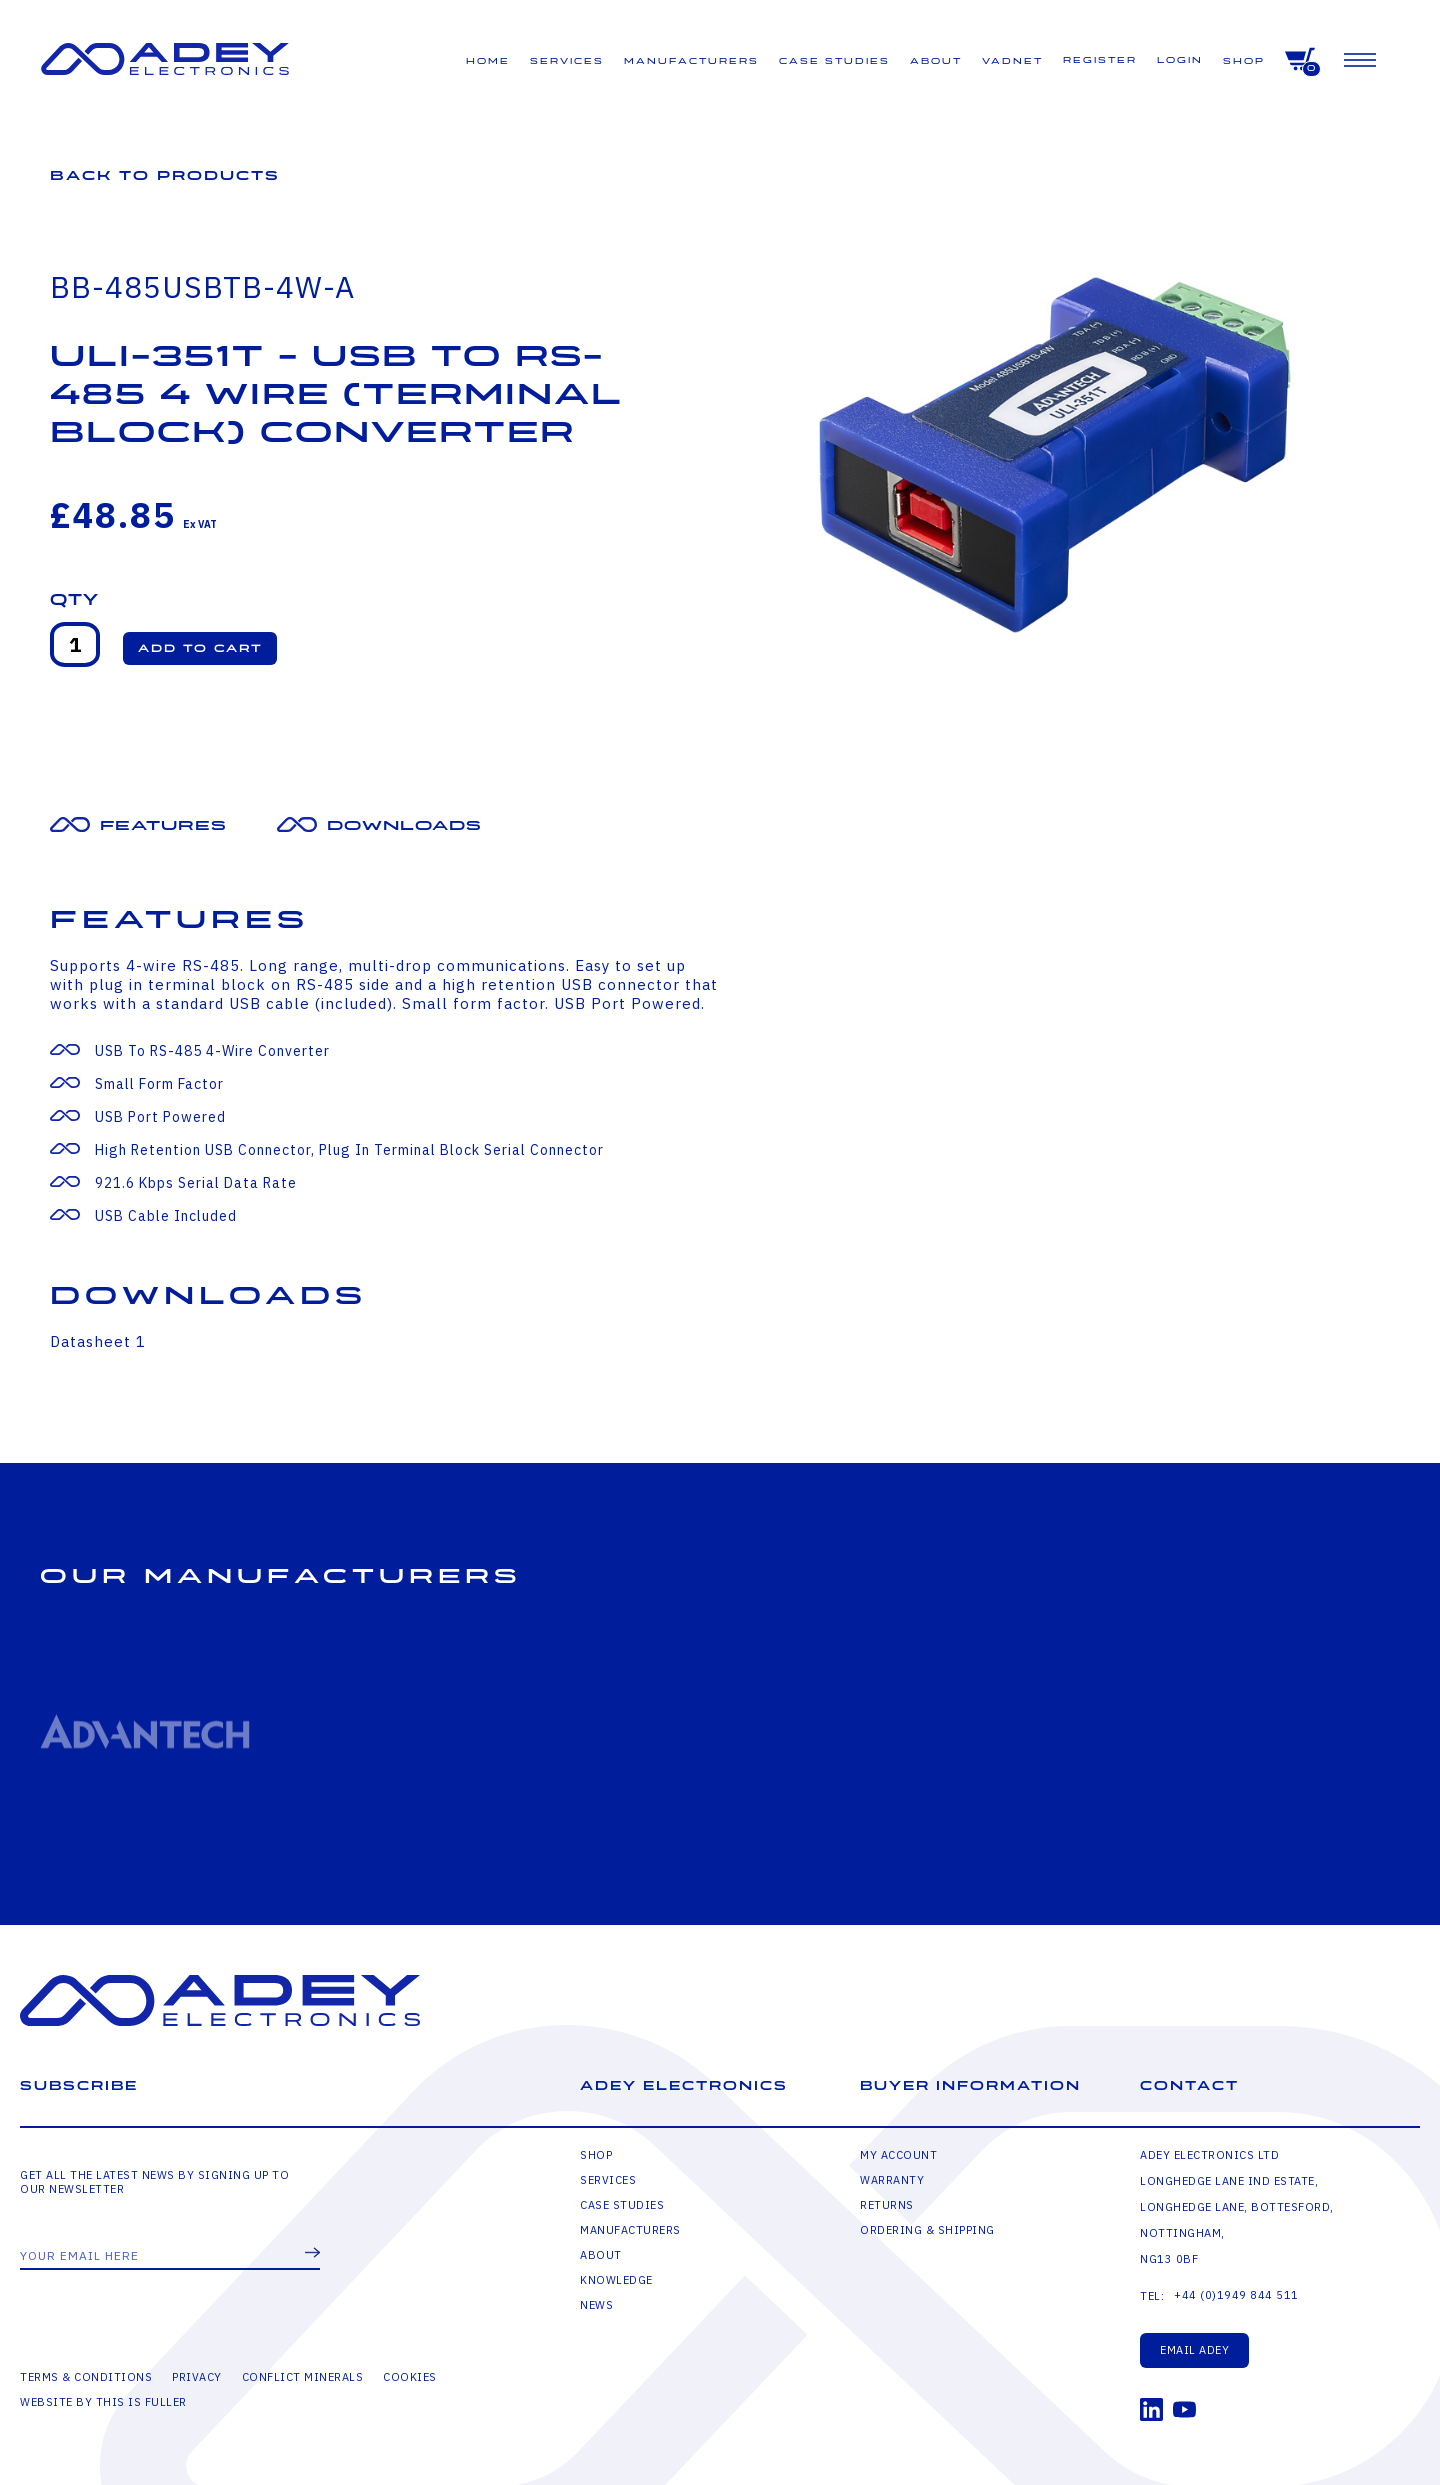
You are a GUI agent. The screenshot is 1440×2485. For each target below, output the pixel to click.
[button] (200, 648)
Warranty (892, 2180)
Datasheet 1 (98, 1341)
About (936, 61)
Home (488, 61)
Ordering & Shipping (927, 2230)
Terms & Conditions (86, 2377)
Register (1100, 60)
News (596, 2305)
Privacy (197, 2377)
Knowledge (616, 2280)
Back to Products (165, 175)
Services (567, 61)
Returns (887, 2205)
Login (1180, 60)
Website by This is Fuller (103, 2402)
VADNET (1012, 61)
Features (163, 825)
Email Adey (1194, 2350)
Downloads (404, 825)
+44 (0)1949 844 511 (1236, 2295)
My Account (898, 2155)
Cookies (410, 2377)
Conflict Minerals (303, 2377)
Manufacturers (691, 61)
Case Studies (834, 61)
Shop (1244, 61)
